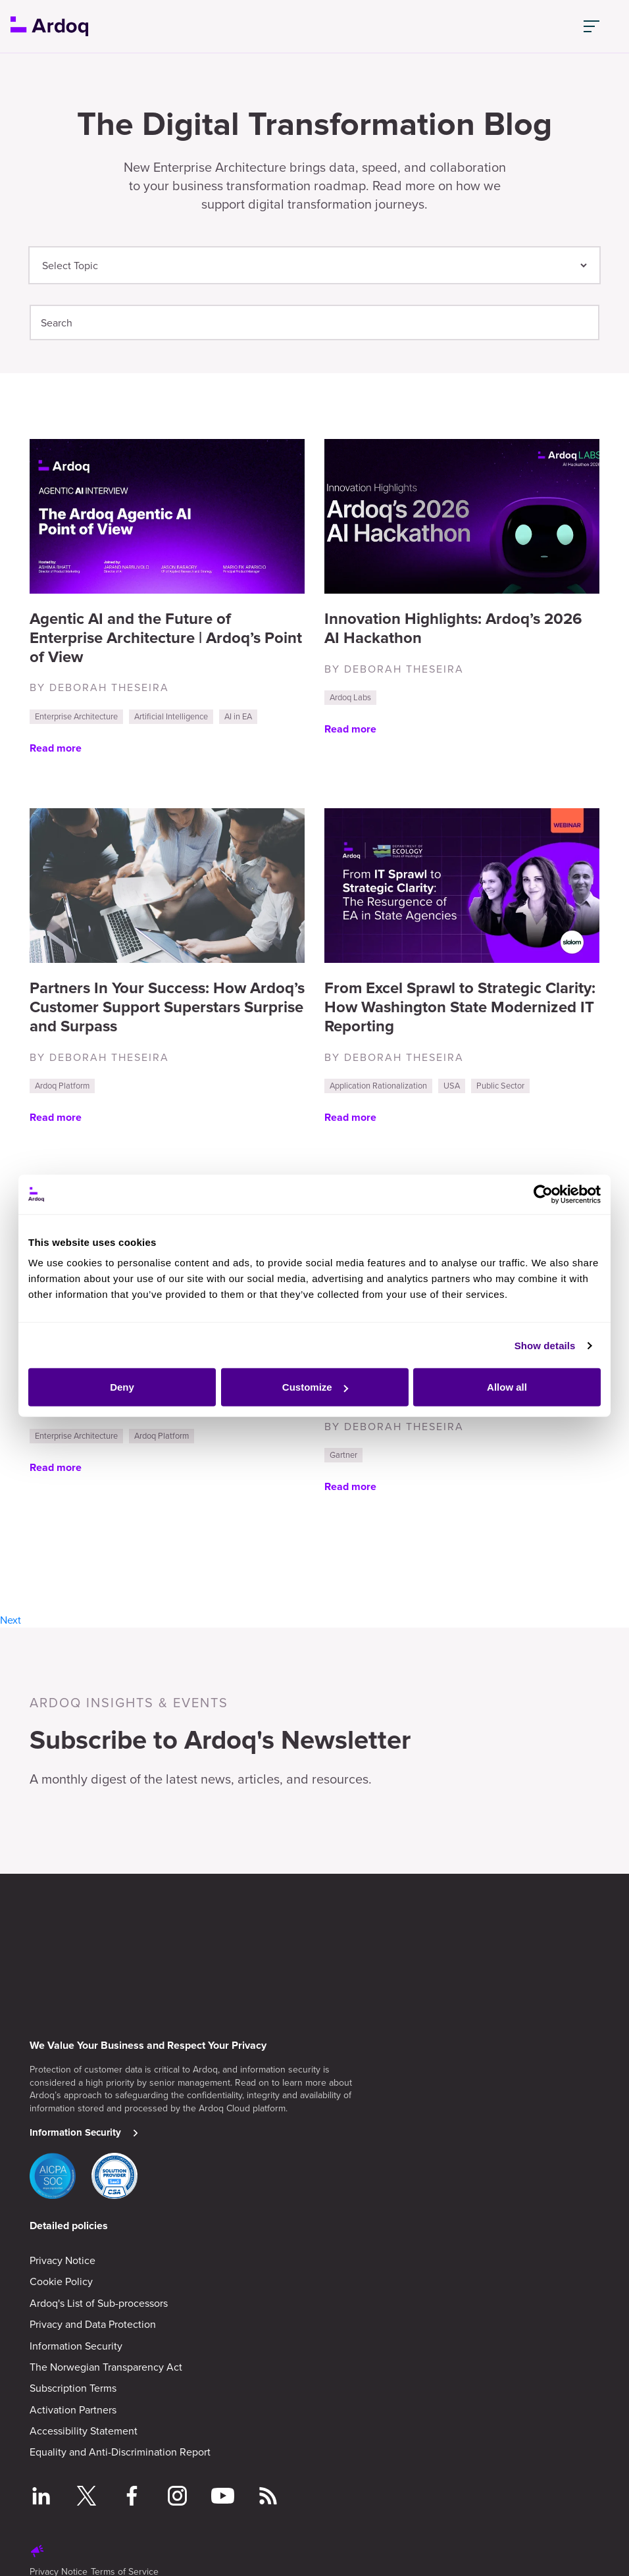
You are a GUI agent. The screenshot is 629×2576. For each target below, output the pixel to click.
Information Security (75, 2130)
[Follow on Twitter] (86, 2495)
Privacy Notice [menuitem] (62, 2257)
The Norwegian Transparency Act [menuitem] (106, 2364)
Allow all (507, 1379)
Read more (56, 748)
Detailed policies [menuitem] (69, 2223)
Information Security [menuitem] (76, 2343)
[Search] (314, 322)
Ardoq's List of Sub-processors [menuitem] (99, 2300)
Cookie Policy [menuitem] (61, 2278)
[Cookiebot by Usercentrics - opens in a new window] (543, 1187)
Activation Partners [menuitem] (73, 2407)
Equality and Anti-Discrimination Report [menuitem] (120, 2449)
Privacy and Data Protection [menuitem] (93, 2321)
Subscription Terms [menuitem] (73, 2385)
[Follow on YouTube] (222, 2495)
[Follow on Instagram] (177, 2495)
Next (10, 1619)
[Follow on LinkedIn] (41, 2495)
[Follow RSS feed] (268, 2495)
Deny (122, 1379)
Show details (545, 1337)
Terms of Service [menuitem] (125, 2568)
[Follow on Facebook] (131, 2495)
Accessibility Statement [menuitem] (84, 2428)
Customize (315, 1379)
